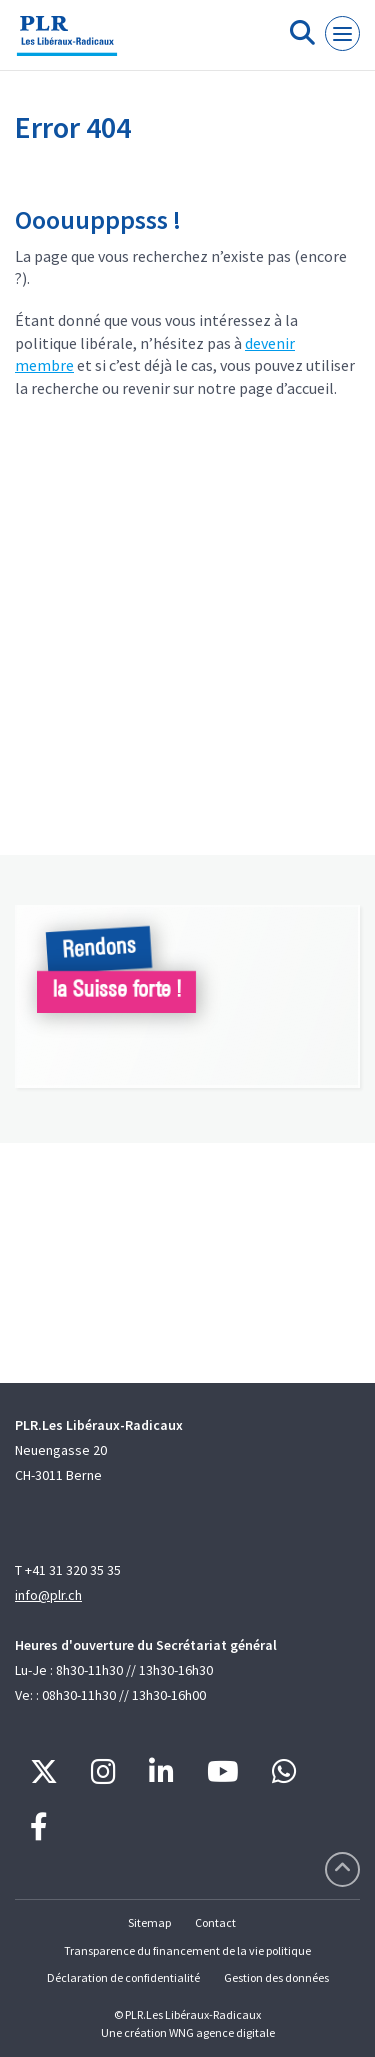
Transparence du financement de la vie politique (187, 1950)
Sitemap (149, 1922)
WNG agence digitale (222, 2032)
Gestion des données (276, 1977)
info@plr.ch (48, 1595)
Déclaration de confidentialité (123, 1977)
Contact (215, 1922)
